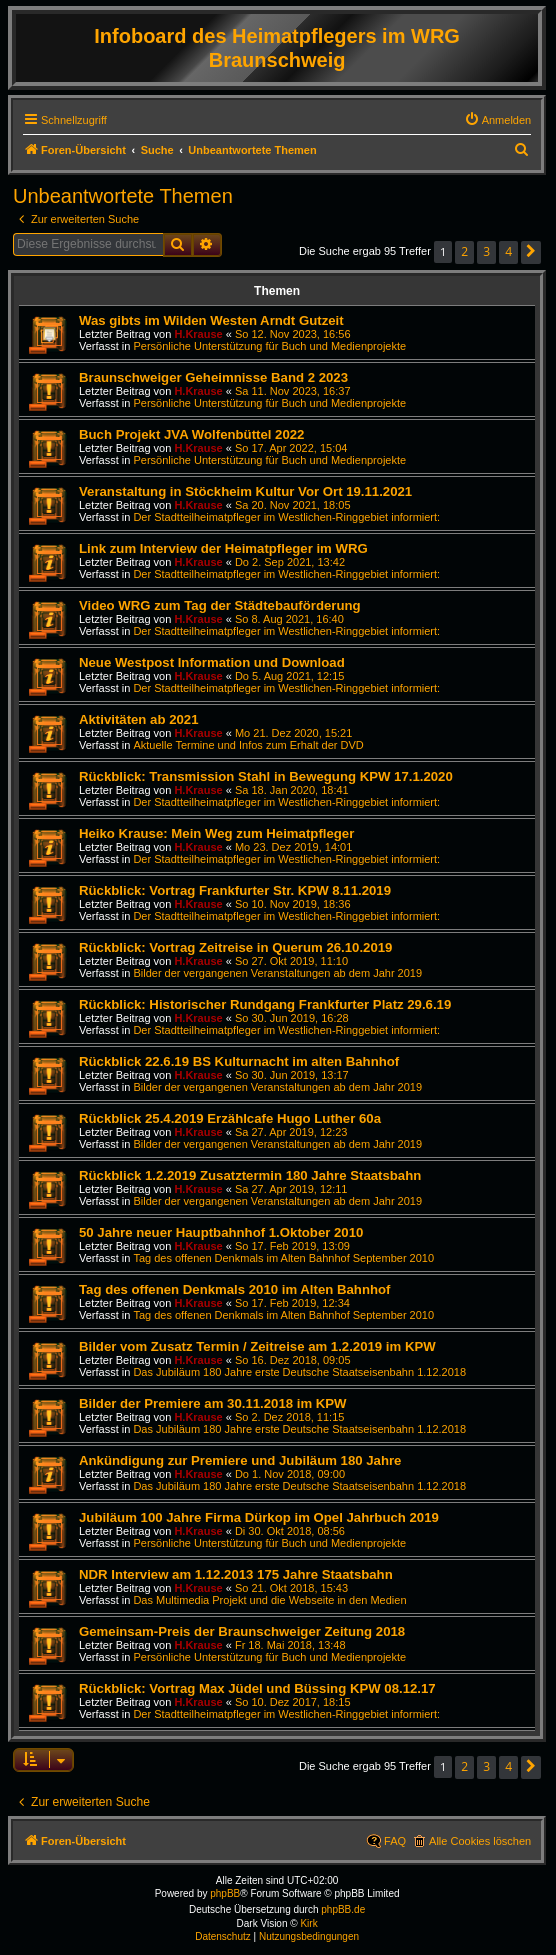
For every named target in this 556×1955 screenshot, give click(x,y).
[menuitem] (498, 120)
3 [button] (486, 251)
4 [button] (508, 251)
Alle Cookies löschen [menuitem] (480, 1841)
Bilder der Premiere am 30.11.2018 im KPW (213, 1403)
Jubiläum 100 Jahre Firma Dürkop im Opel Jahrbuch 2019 (259, 1517)
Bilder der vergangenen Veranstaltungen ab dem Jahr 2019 (277, 973)
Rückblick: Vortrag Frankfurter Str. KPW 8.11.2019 (235, 890)
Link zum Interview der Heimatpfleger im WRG (223, 548)
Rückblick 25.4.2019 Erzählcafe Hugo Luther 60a (230, 1118)
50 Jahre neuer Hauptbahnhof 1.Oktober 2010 (221, 1232)
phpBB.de (343, 1909)
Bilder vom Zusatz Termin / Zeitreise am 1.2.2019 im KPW (257, 1346)
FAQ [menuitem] (395, 1841)
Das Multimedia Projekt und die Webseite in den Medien (269, 1600)
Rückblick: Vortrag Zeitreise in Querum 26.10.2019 (235, 947)
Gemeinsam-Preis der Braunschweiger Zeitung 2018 (242, 1631)
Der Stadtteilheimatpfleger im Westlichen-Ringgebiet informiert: (286, 517)
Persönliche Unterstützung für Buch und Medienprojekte (269, 346)
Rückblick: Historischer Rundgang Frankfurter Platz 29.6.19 (265, 1004)
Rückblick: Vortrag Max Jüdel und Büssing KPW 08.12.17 (257, 1688)
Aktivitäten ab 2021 (138, 719)
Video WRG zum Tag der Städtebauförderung (220, 605)
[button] (531, 252)
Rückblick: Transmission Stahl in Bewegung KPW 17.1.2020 (266, 776)
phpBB (225, 1893)
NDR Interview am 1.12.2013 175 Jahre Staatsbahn (236, 1574)
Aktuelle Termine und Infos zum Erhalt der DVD (248, 745)
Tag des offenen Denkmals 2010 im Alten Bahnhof (234, 1289)
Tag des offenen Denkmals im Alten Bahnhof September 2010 (283, 1258)
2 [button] (464, 251)
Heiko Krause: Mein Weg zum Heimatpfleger (216, 833)
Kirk (308, 1923)
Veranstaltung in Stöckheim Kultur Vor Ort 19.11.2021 (245, 491)
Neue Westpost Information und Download (212, 662)
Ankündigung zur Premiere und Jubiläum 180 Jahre (240, 1460)
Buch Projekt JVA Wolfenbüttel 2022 (191, 434)
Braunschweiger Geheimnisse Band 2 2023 (213, 377)
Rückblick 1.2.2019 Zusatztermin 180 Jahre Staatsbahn (250, 1175)
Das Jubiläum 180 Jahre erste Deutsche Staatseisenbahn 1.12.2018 (299, 1372)
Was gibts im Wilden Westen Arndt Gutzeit (211, 320)
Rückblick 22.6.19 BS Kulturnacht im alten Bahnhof (239, 1061)
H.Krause (198, 334)
